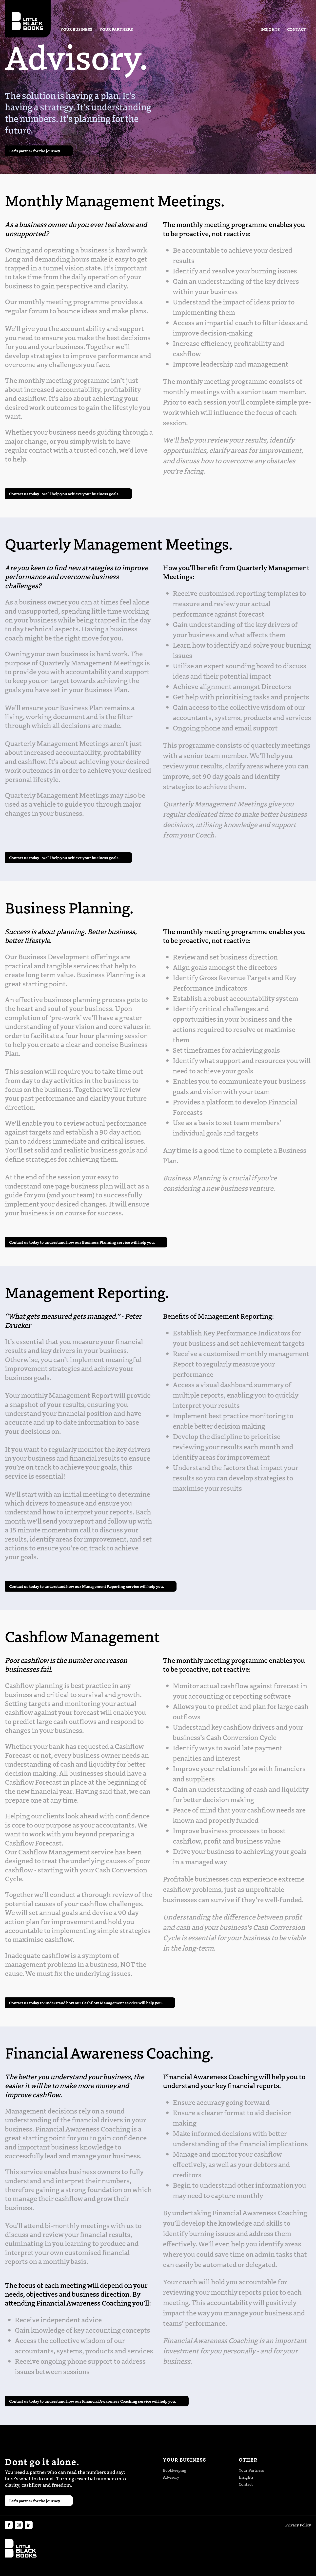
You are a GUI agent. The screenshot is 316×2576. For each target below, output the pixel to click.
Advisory (171, 2477)
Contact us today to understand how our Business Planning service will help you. (82, 1242)
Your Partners (116, 29)
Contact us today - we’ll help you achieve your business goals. (64, 493)
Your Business (76, 29)
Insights (270, 29)
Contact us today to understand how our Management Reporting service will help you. (86, 1586)
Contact (296, 29)
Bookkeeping (174, 2470)
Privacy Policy (298, 2525)
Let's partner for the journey (34, 150)
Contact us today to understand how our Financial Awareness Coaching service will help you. (92, 2401)
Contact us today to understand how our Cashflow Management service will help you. (86, 2002)
